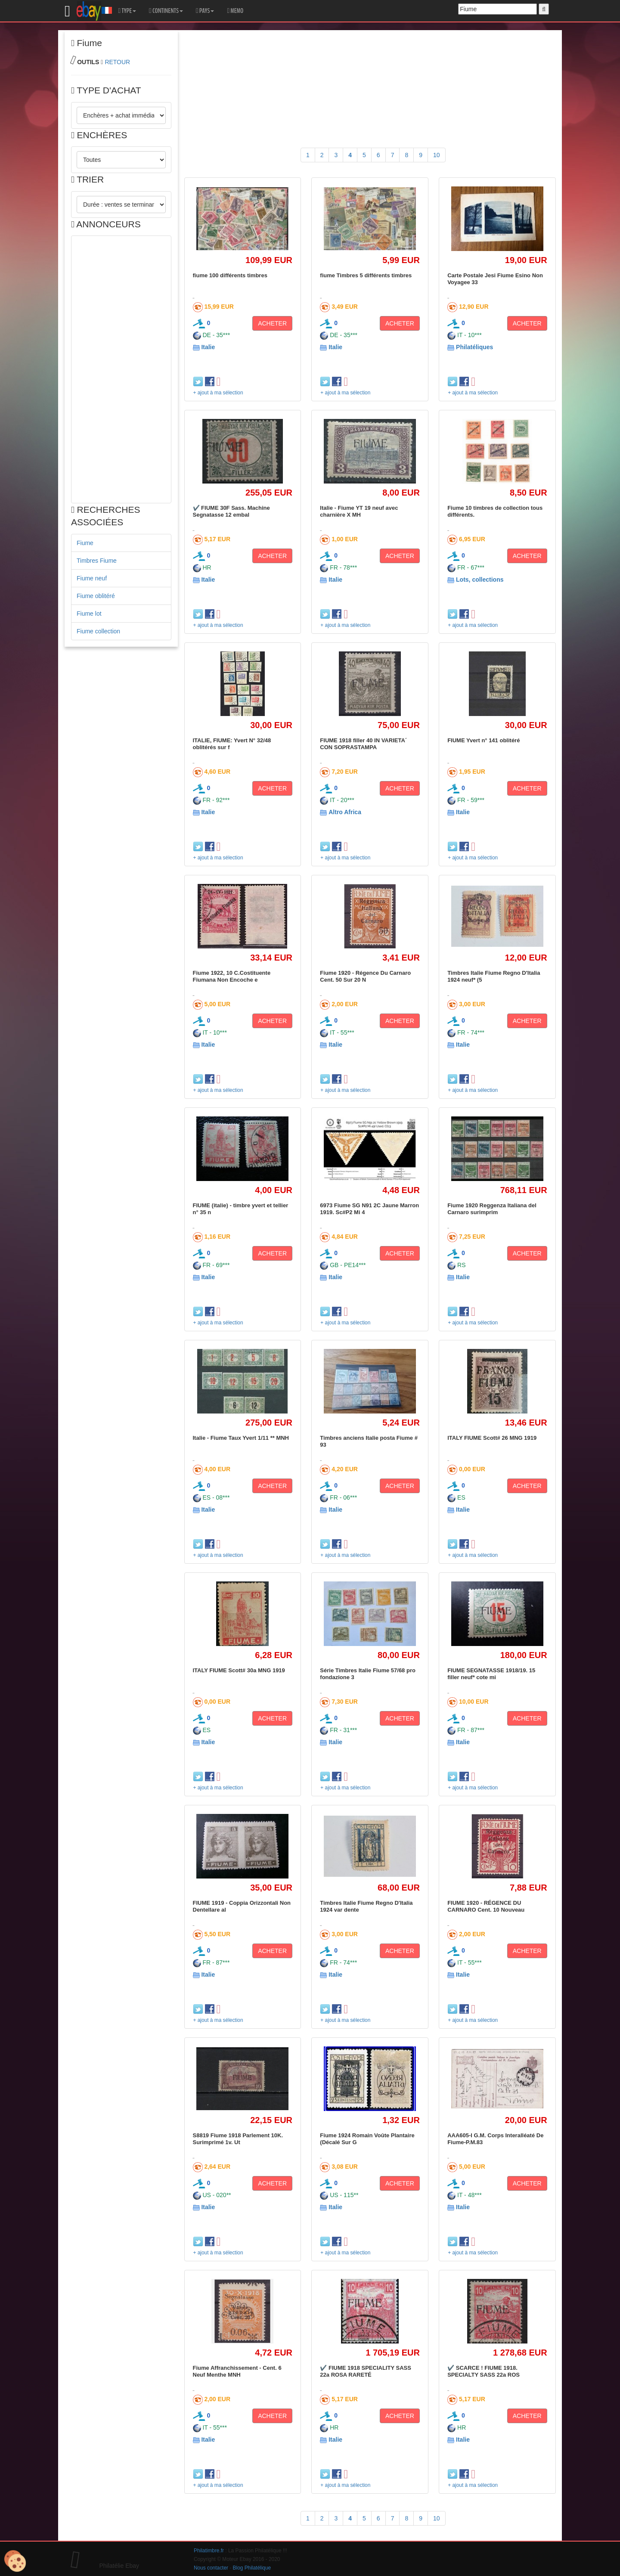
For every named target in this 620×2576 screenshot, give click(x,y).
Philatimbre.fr (209, 2551)
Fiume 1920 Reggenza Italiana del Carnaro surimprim (491, 1208)
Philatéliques (474, 347)
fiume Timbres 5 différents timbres (366, 275)
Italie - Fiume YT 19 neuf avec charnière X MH (359, 511)
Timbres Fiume (97, 560)
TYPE (127, 10)
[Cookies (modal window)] (15, 2561)
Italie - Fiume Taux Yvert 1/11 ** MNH (241, 1438)
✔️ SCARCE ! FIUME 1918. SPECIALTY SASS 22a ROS (483, 2371)
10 (436, 155)
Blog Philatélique (252, 2568)
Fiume (85, 542)
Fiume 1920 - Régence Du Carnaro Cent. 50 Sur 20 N (365, 976)
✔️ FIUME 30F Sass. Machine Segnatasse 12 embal (231, 511)
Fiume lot (89, 613)
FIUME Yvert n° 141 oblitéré (483, 740)
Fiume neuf (92, 578)
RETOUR (117, 62)
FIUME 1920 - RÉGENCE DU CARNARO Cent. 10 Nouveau (485, 1906)
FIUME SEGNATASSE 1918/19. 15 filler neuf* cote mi (491, 1673)
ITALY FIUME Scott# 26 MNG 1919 (491, 1438)
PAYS (205, 10)
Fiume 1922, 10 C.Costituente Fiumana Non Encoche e (232, 976)
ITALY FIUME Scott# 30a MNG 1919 (239, 1670)
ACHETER (272, 323)
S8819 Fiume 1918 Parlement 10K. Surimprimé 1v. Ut (238, 2138)
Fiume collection (98, 631)
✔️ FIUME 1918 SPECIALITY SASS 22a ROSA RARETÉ (365, 2371)
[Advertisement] (121, 369)
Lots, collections (479, 579)
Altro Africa (345, 812)
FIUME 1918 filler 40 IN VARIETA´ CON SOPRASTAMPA (363, 743)
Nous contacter (211, 2568)
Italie (208, 347)
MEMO (235, 10)
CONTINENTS (166, 10)
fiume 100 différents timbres (230, 275)
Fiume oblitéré (96, 595)
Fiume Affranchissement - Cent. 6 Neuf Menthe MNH (237, 2371)
